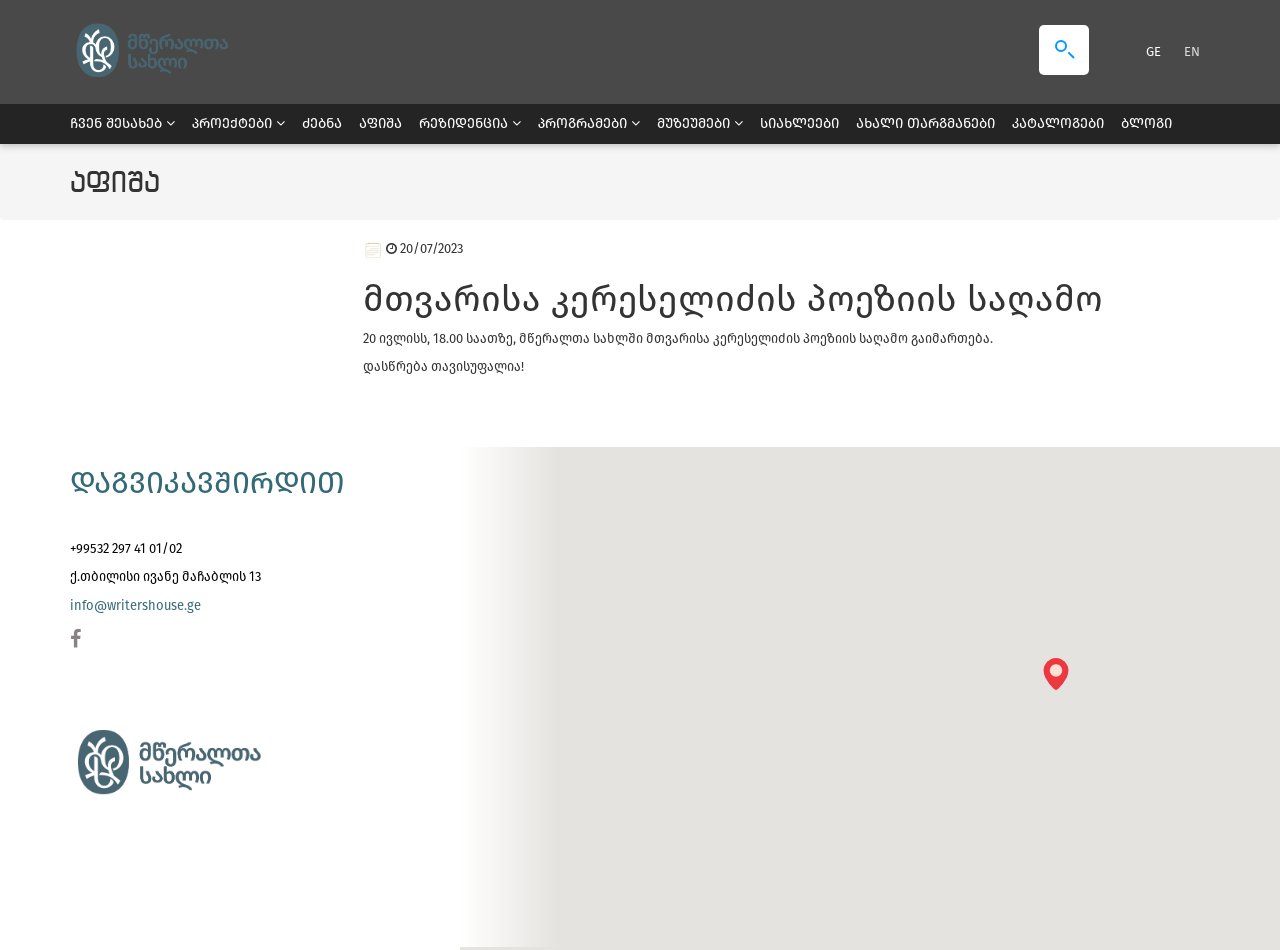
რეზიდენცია (470, 123)
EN (1192, 51)
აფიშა (380, 123)
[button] (1062, 680)
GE (1155, 51)
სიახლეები (799, 123)
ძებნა (322, 123)
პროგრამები (589, 123)
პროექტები (238, 123)
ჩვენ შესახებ (122, 123)
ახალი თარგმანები (925, 123)
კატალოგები (1058, 123)
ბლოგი (1146, 123)
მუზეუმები (700, 123)
